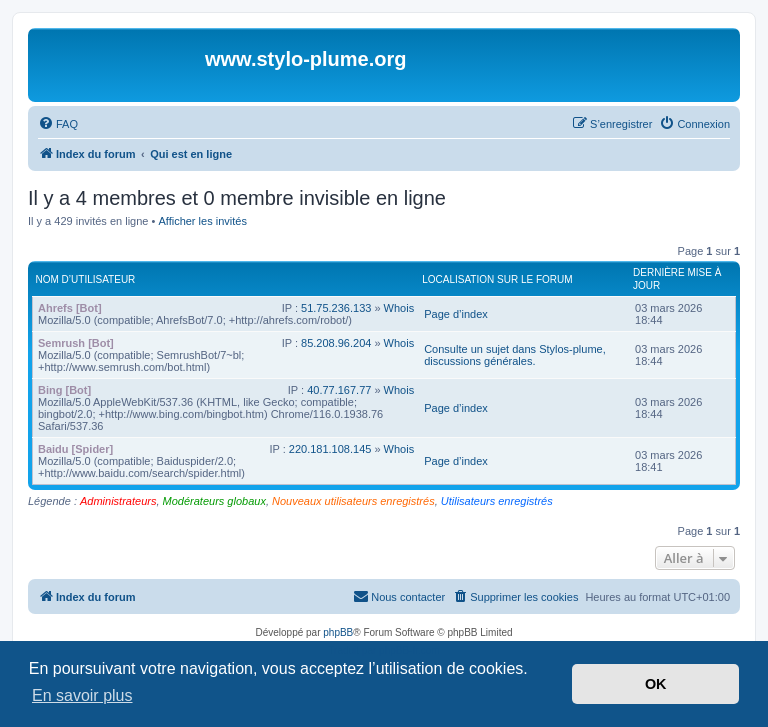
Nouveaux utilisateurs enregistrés (353, 501)
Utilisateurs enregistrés (497, 501)
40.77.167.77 (339, 390)
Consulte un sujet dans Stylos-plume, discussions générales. (515, 355)
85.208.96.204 (336, 343)
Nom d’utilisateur (86, 279)
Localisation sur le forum (497, 279)
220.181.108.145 (330, 449)
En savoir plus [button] (82, 695)
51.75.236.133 (336, 308)
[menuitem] (58, 124)
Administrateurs (118, 501)
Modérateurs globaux (214, 501)
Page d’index (456, 314)
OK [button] (656, 684)
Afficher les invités (202, 221)
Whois (399, 308)
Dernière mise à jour (677, 279)
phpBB (338, 632)
